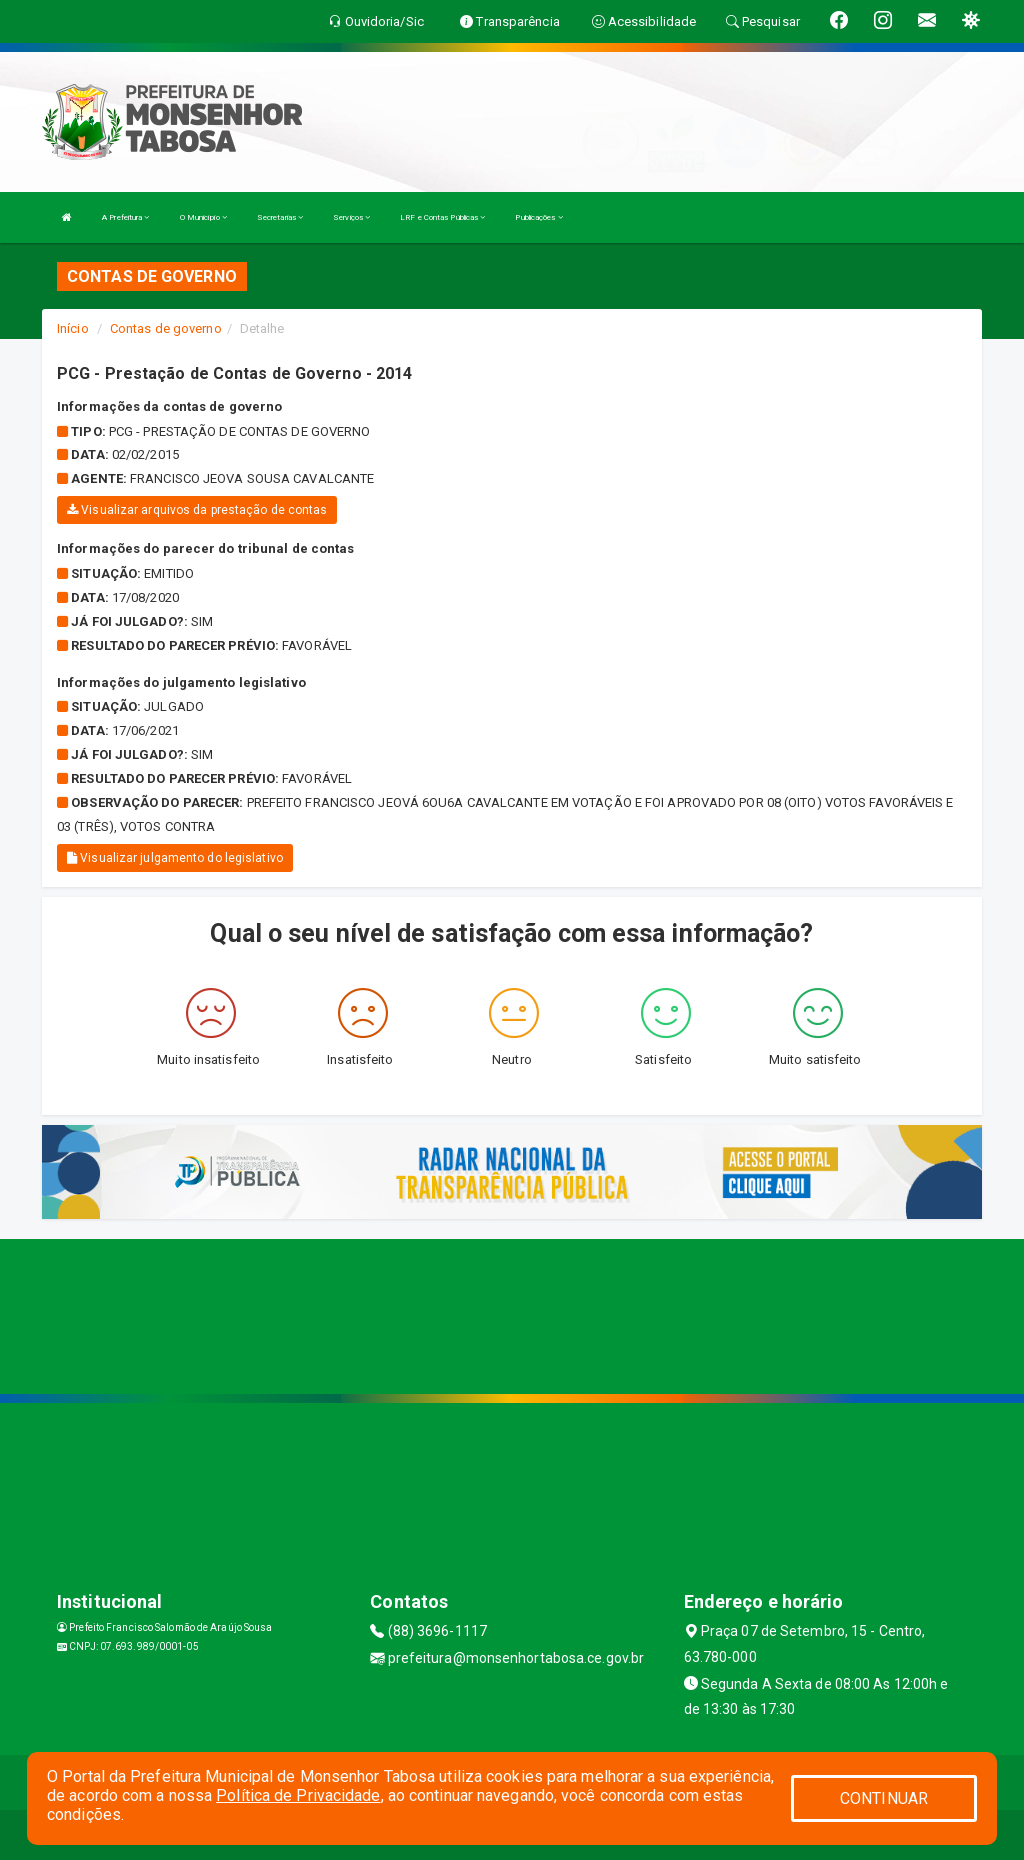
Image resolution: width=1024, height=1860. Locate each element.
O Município (203, 217)
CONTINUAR (884, 1798)
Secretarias (280, 217)
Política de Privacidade (298, 1795)
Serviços (351, 217)
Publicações (538, 217)
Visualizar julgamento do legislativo (175, 858)
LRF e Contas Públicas (442, 217)
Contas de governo (166, 328)
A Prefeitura (125, 217)
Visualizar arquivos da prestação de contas (197, 510)
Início (73, 328)
